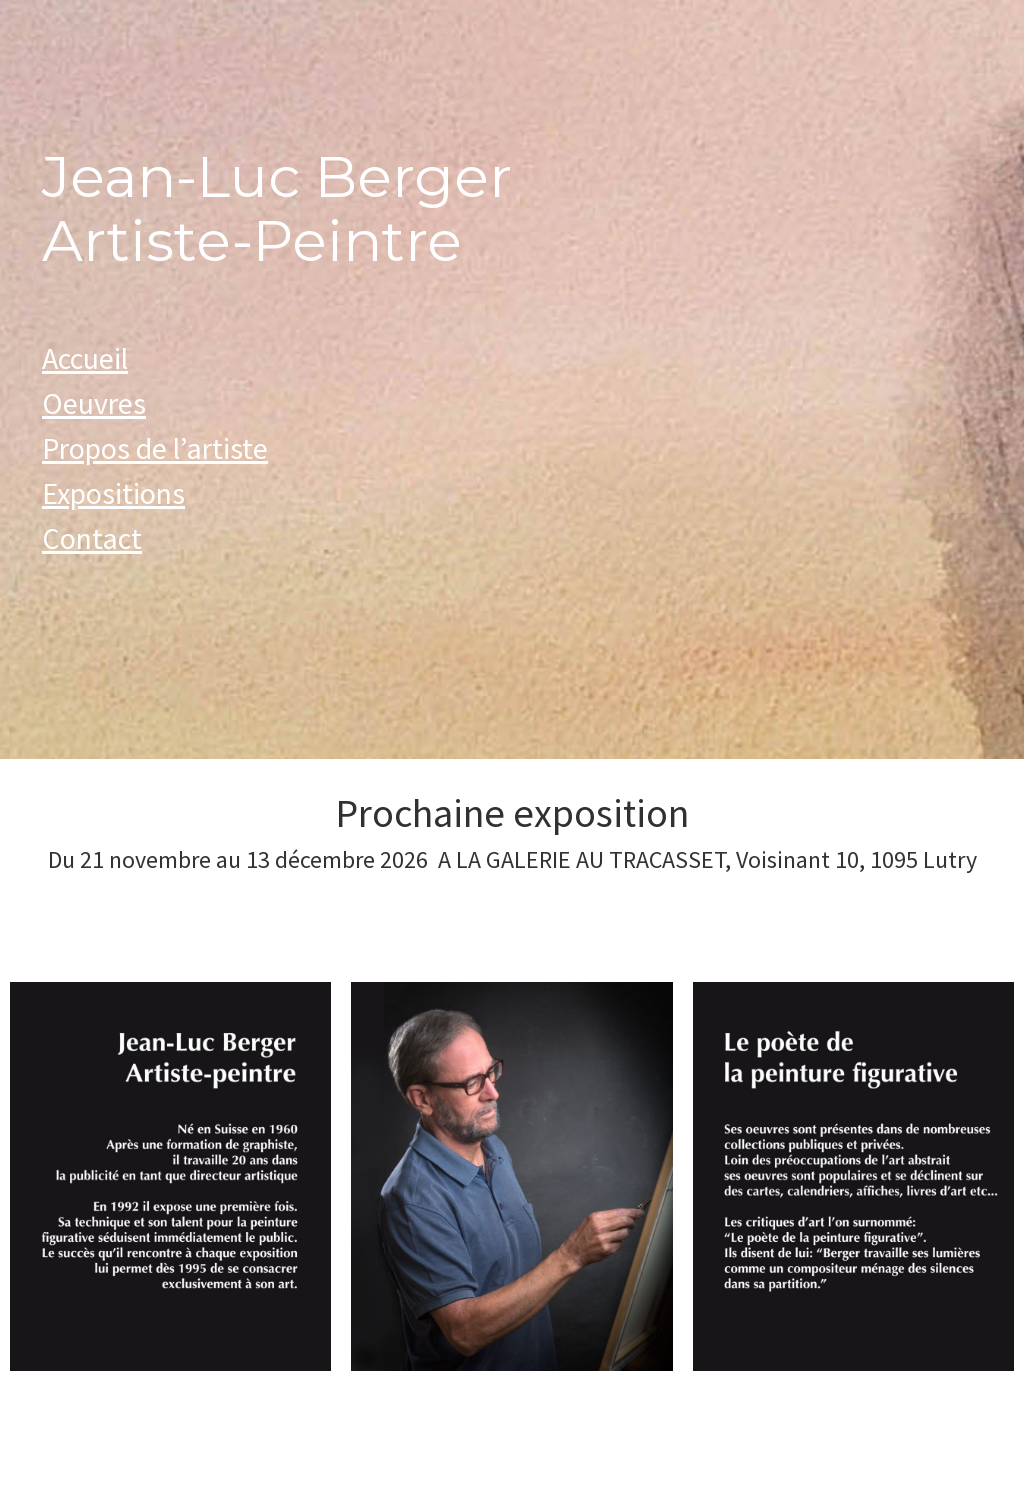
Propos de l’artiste (155, 448)
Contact (92, 538)
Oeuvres (94, 403)
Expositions (113, 493)
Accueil (85, 358)
